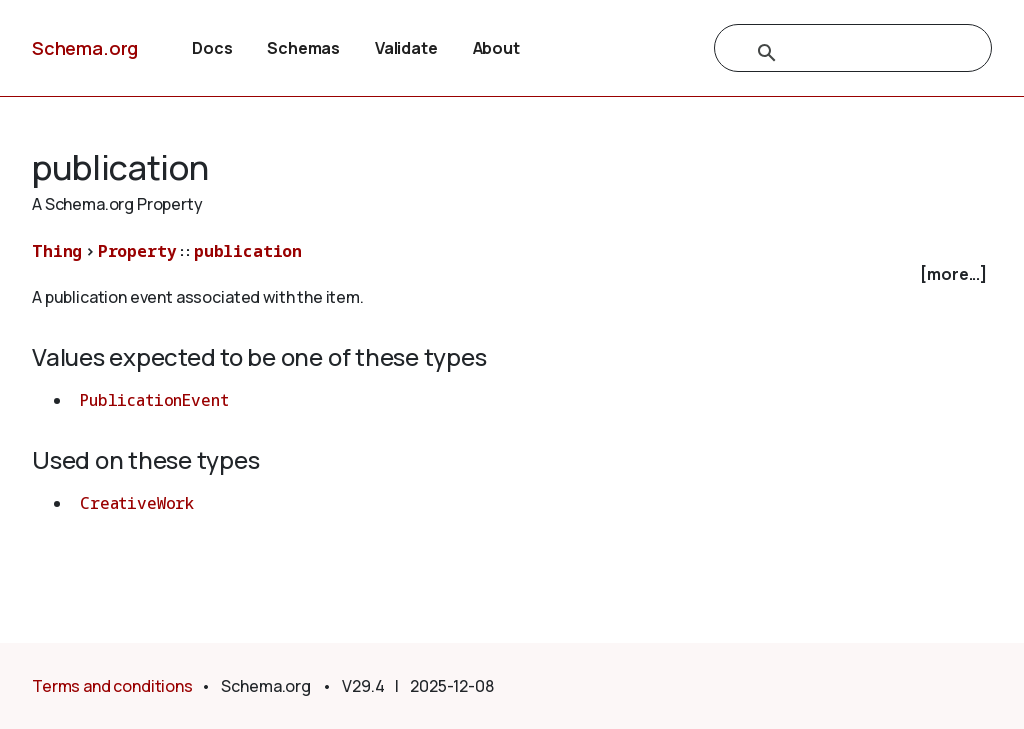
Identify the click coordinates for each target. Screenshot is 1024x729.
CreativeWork (137, 503)
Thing (57, 251)
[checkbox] (512, 274)
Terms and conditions (112, 686)
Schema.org (85, 48)
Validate (406, 48)
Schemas (303, 48)
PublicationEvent (154, 400)
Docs (212, 48)
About (496, 48)
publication (248, 251)
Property (137, 251)
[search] (831, 53)
